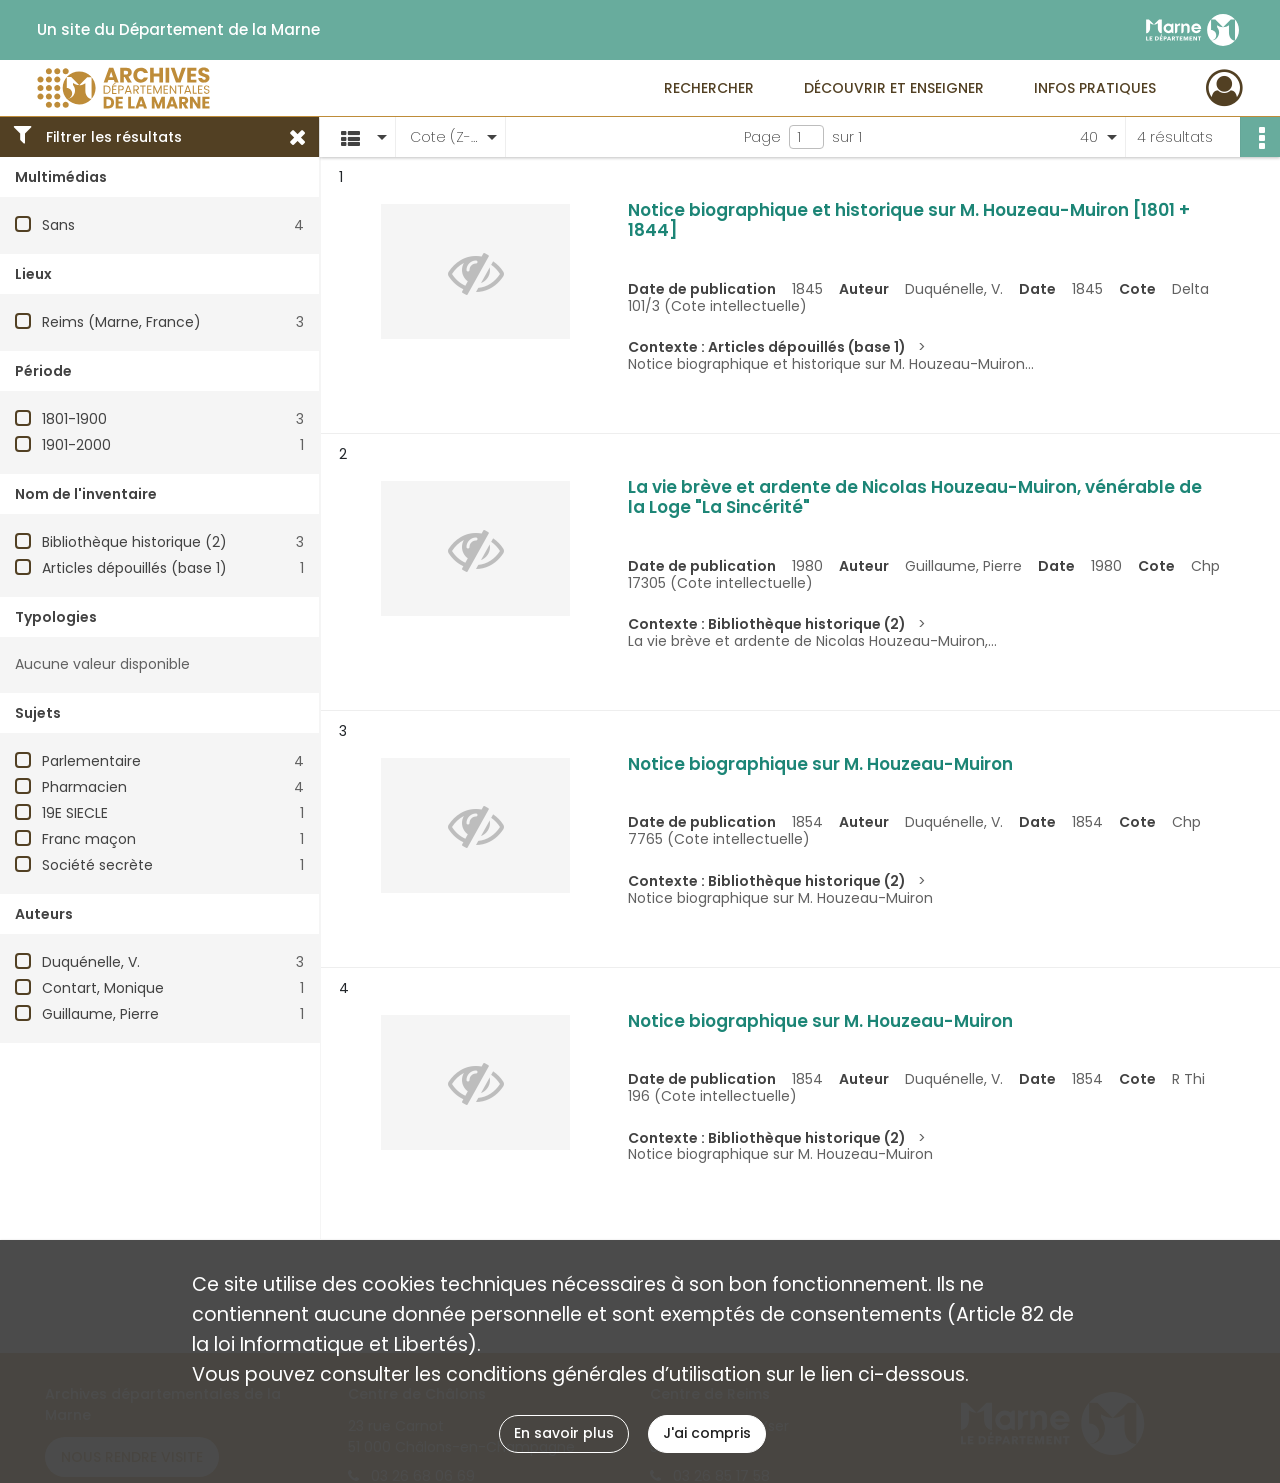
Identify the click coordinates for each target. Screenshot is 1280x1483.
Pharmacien (84, 787)
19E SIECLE (75, 813)
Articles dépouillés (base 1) (134, 568)
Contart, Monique (103, 988)
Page (762, 137)
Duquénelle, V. (91, 962)
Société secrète (97, 865)
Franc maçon (89, 839)
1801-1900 (74, 419)
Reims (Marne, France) (121, 322)
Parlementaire (91, 761)
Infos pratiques (1095, 88)
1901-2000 (76, 445)
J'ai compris (707, 1433)
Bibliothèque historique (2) (134, 542)
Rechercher (709, 88)
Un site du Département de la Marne (178, 30)
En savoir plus (564, 1433)
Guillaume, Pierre (100, 1014)
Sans (58, 225)
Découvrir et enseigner (894, 88)
